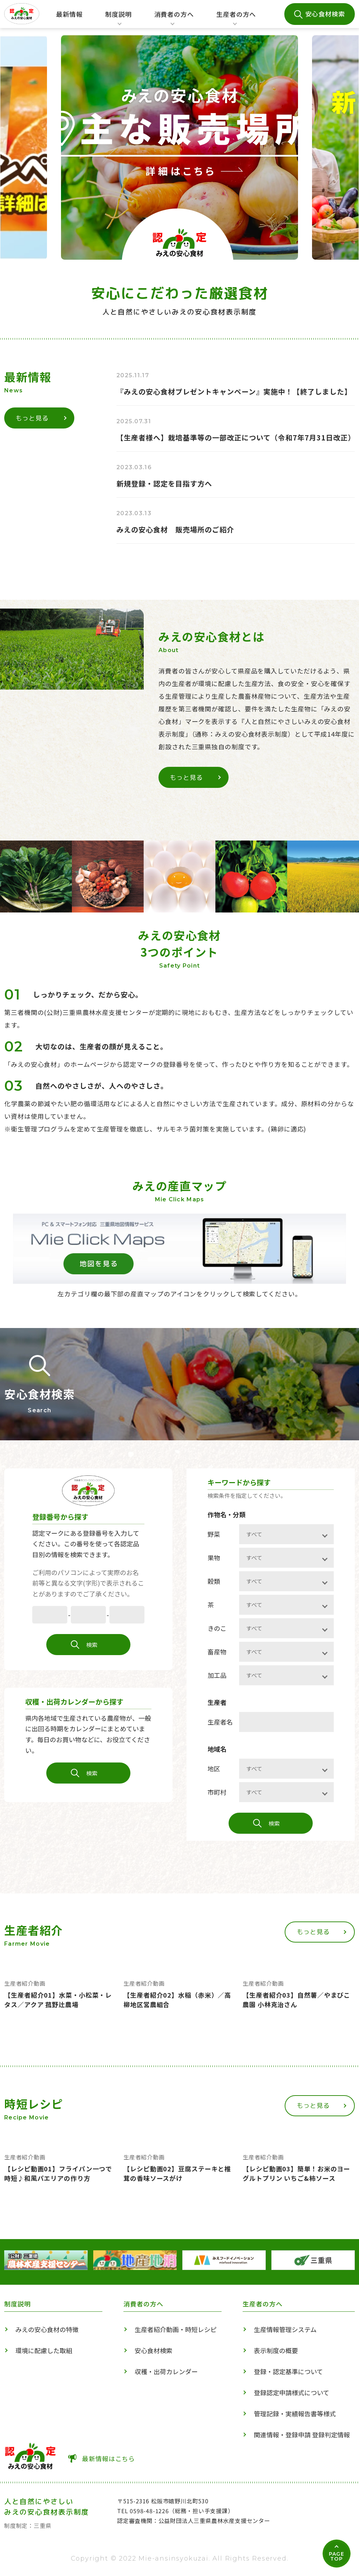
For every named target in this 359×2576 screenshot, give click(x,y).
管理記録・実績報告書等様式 (295, 2413)
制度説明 (116, 18)
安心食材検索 (325, 13)
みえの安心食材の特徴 (47, 2329)
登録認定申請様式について (291, 2392)
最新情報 (69, 14)
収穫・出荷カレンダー (166, 2371)
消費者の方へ (174, 18)
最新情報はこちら (108, 2458)
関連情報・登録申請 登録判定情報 (302, 2434)
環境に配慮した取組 (43, 2350)
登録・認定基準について (288, 2371)
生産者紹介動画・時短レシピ (176, 2329)
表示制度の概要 (276, 2350)
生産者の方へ (236, 18)
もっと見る (41, 418)
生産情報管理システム (285, 2329)
